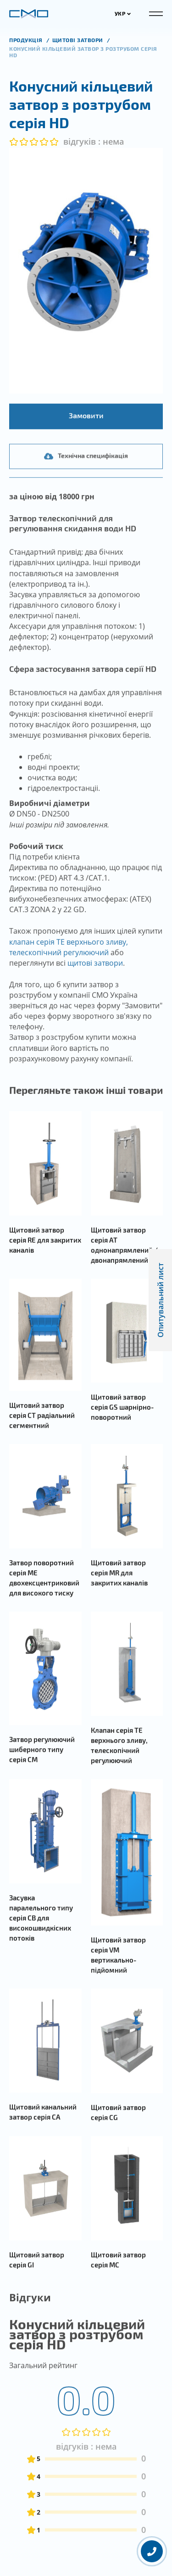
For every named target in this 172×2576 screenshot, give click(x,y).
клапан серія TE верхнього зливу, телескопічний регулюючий (68, 972)
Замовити (86, 440)
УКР (123, 13)
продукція (26, 40)
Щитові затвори (78, 40)
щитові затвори (95, 988)
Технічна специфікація (86, 506)
